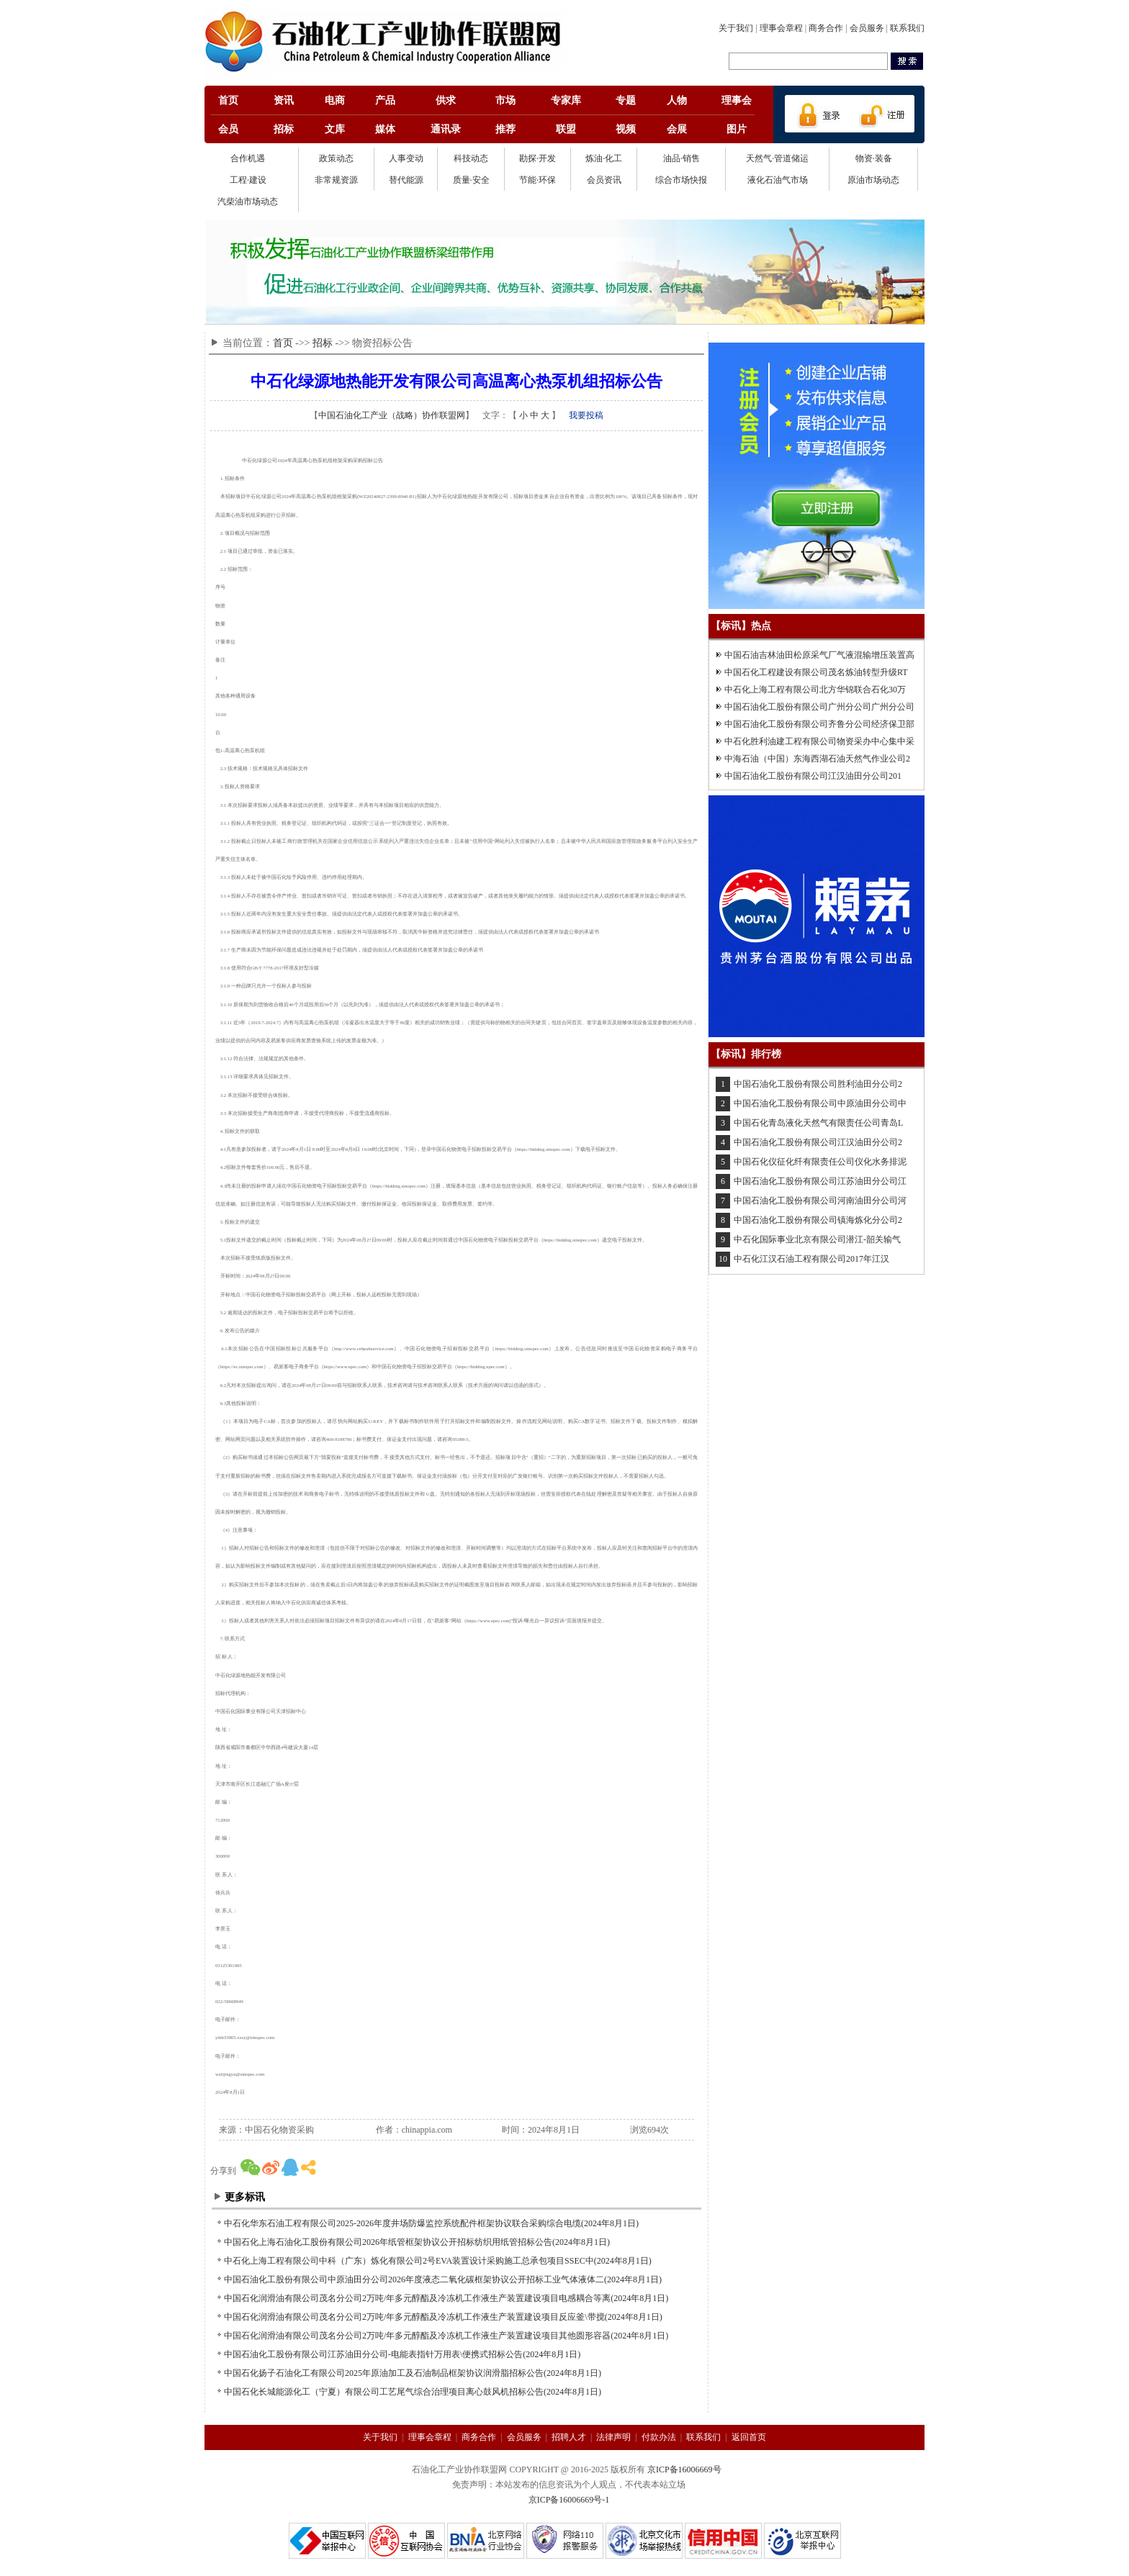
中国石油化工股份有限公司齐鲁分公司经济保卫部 (819, 724)
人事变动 (406, 158)
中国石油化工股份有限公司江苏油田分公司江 (820, 1181)
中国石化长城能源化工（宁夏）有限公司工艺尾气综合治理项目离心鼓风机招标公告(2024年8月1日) (412, 2392)
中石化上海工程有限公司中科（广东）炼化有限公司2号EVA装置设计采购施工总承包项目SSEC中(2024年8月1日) (438, 2261)
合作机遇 (247, 158)
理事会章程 (781, 28)
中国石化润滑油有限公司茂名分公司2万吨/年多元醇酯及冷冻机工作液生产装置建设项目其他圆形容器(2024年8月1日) (446, 2336)
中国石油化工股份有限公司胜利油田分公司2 (818, 1084)
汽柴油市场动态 (247, 201)
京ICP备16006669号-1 (569, 2500)
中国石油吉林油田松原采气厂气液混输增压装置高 (819, 655)
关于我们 (736, 28)
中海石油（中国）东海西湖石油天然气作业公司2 (817, 759)
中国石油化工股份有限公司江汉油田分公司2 (818, 1142)
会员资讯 (604, 180)
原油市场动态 (873, 180)
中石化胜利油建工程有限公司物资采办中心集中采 (819, 741)
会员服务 (867, 28)
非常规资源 (336, 180)
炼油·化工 (603, 158)
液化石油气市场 (777, 180)
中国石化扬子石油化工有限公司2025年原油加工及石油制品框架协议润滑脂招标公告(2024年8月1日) (412, 2373)
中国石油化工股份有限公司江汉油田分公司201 (812, 776)
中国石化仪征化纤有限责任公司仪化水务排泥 (820, 1162)
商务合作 (826, 28)
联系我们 (907, 28)
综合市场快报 (681, 180)
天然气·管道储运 (777, 158)
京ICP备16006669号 (684, 2469)
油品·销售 (681, 158)
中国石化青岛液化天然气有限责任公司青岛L (818, 1123)
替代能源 (406, 180)
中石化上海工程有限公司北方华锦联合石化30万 (815, 689)
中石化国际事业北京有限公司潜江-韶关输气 (817, 1239)
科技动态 (471, 158)
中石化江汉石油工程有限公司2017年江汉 (811, 1259)
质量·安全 (471, 180)
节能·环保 (537, 180)
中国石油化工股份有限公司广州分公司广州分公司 (819, 707)
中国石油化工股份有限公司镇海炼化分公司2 (818, 1220)
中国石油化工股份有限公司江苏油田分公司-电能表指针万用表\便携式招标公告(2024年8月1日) (402, 2354)
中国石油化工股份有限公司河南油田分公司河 (820, 1201)
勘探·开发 (537, 158)
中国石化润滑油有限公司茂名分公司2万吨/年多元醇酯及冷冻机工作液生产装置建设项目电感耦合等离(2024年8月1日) (446, 2298)
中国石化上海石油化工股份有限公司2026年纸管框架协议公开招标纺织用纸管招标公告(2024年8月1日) (417, 2242)
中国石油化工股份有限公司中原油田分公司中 (820, 1103)
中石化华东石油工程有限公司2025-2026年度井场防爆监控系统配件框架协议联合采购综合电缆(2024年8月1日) (431, 2223)
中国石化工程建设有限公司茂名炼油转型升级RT (816, 672)
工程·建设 (248, 180)
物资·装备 (873, 158)
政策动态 (336, 158)
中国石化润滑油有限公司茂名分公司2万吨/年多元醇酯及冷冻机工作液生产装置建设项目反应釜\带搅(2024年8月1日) (443, 2317)
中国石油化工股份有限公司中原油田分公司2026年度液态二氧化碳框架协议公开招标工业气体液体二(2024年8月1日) (443, 2279)
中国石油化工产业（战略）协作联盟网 (391, 415)
